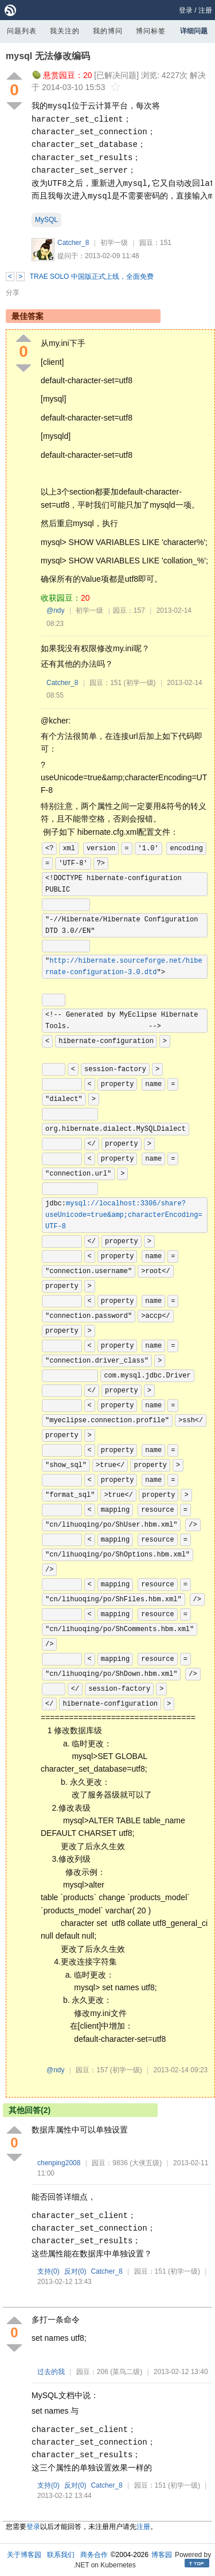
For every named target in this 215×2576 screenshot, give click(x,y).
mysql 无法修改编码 (48, 56)
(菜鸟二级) (126, 2372)
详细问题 (194, 31)
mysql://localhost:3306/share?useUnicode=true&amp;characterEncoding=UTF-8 (123, 1215)
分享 (12, 293)
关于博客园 (24, 2555)
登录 (186, 10)
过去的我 (51, 2372)
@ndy (55, 610)
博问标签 (151, 31)
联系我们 (61, 2555)
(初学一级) (140, 683)
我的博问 (108, 31)
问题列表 (22, 31)
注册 (205, 10)
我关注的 (65, 31)
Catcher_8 (73, 243)
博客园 (161, 2555)
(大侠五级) (146, 2163)
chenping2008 (58, 2163)
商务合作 (94, 2555)
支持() (48, 2271)
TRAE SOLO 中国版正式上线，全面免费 (92, 277)
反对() (75, 2271)
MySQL (46, 220)
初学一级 (114, 243)
